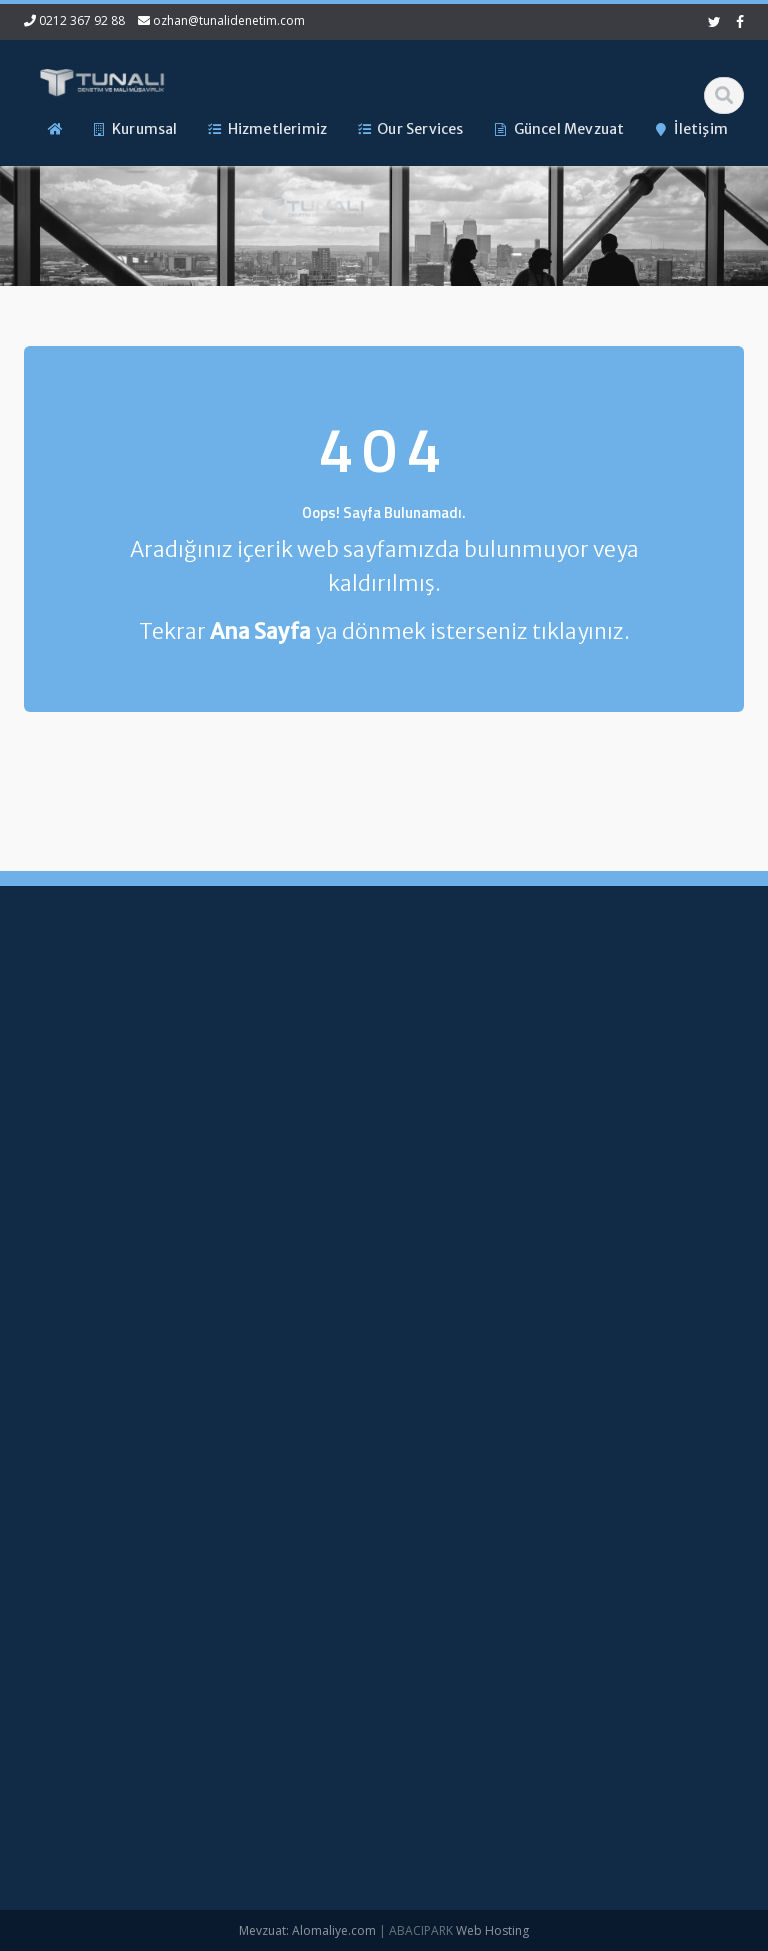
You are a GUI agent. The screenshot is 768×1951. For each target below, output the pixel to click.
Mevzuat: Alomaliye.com (307, 1930)
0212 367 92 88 (82, 20)
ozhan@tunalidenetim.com (229, 20)
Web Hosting (492, 1930)
